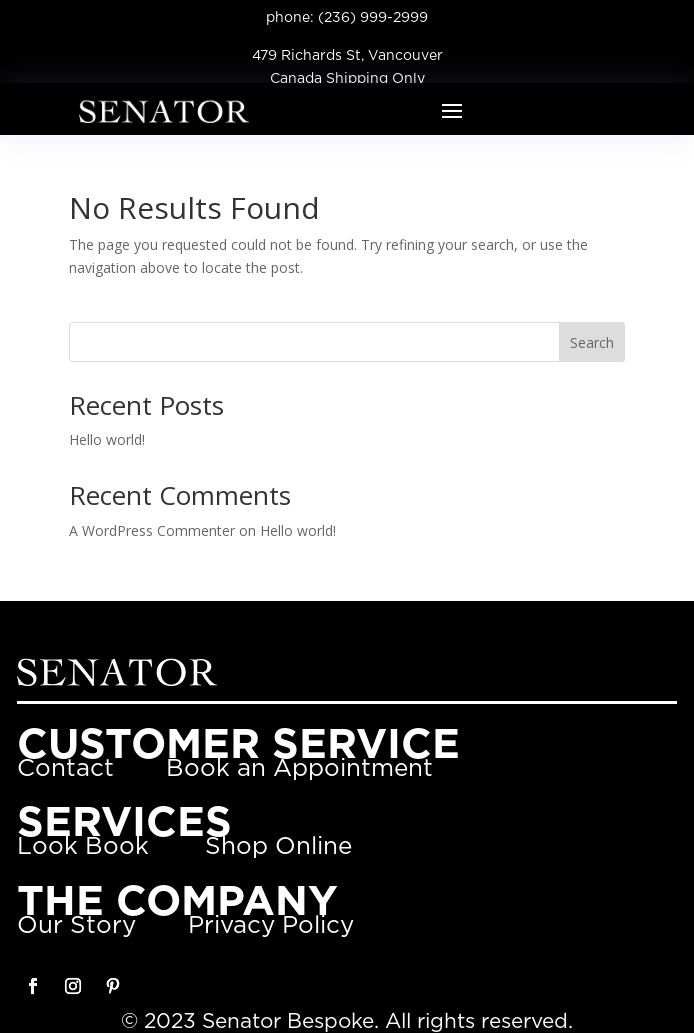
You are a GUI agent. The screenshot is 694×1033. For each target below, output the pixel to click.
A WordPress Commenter (152, 530)
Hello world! (107, 439)
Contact (65, 769)
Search (592, 342)
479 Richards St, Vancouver (347, 56)
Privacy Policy (271, 926)
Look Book (83, 847)
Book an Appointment (299, 769)
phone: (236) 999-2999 (347, 18)
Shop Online (278, 847)
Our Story (76, 926)
